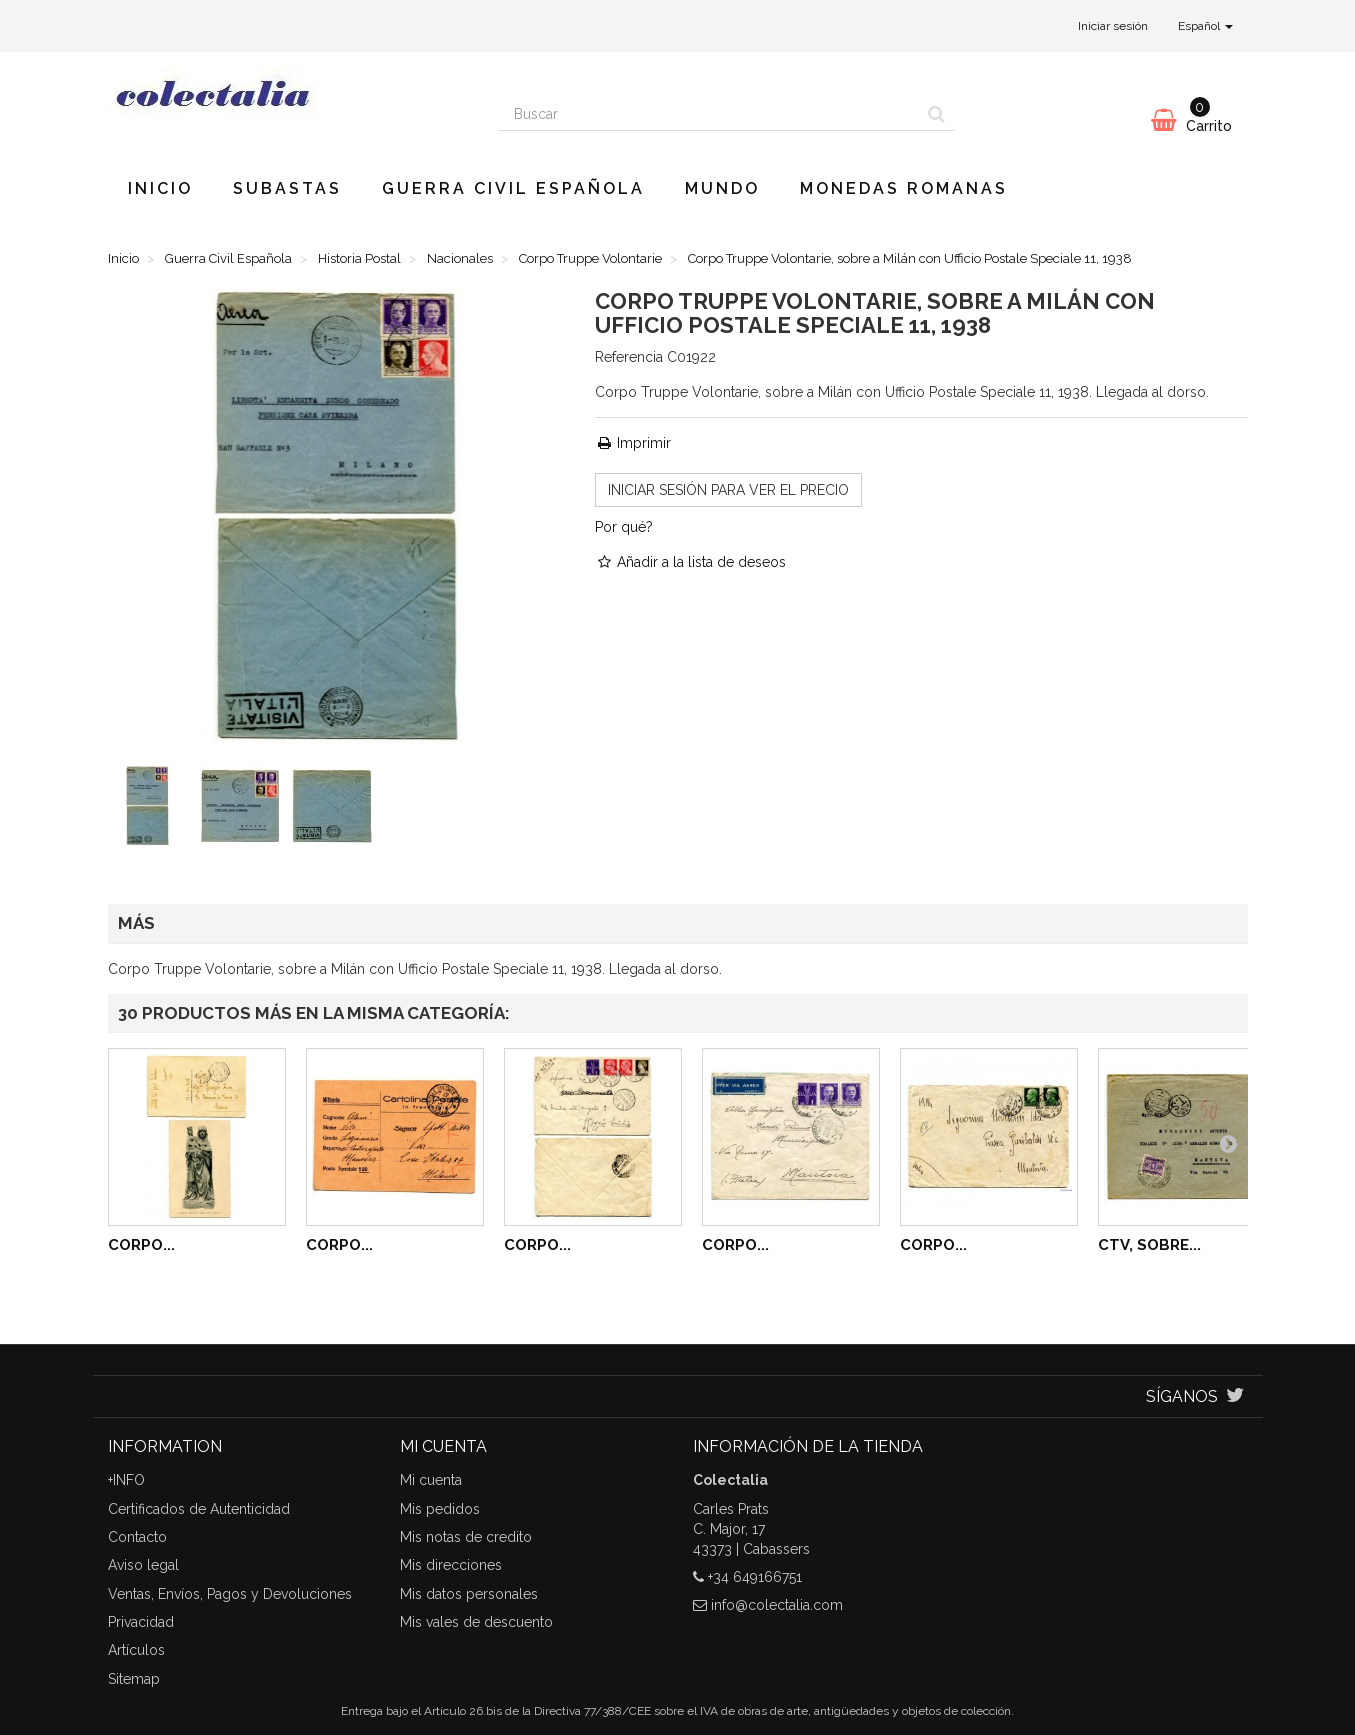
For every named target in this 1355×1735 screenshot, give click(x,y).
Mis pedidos (440, 1509)
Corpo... (141, 1245)
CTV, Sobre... (1149, 1245)
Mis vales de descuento (476, 1622)
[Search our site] (709, 114)
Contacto (137, 1537)
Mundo (722, 188)
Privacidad (141, 1622)
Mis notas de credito (466, 1537)
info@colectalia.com (777, 1605)
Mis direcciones (451, 1565)
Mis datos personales (469, 1594)
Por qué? (624, 527)
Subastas (287, 188)
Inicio (160, 188)
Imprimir (633, 443)
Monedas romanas (904, 188)
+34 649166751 (755, 1577)
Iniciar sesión (1113, 26)
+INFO (126, 1480)
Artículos (136, 1650)
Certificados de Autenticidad (199, 1509)
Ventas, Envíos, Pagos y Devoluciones (230, 1594)
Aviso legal (143, 1565)
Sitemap (134, 1679)
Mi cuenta (431, 1480)
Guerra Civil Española (513, 188)
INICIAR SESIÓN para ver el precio (728, 490)
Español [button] (1205, 26)
